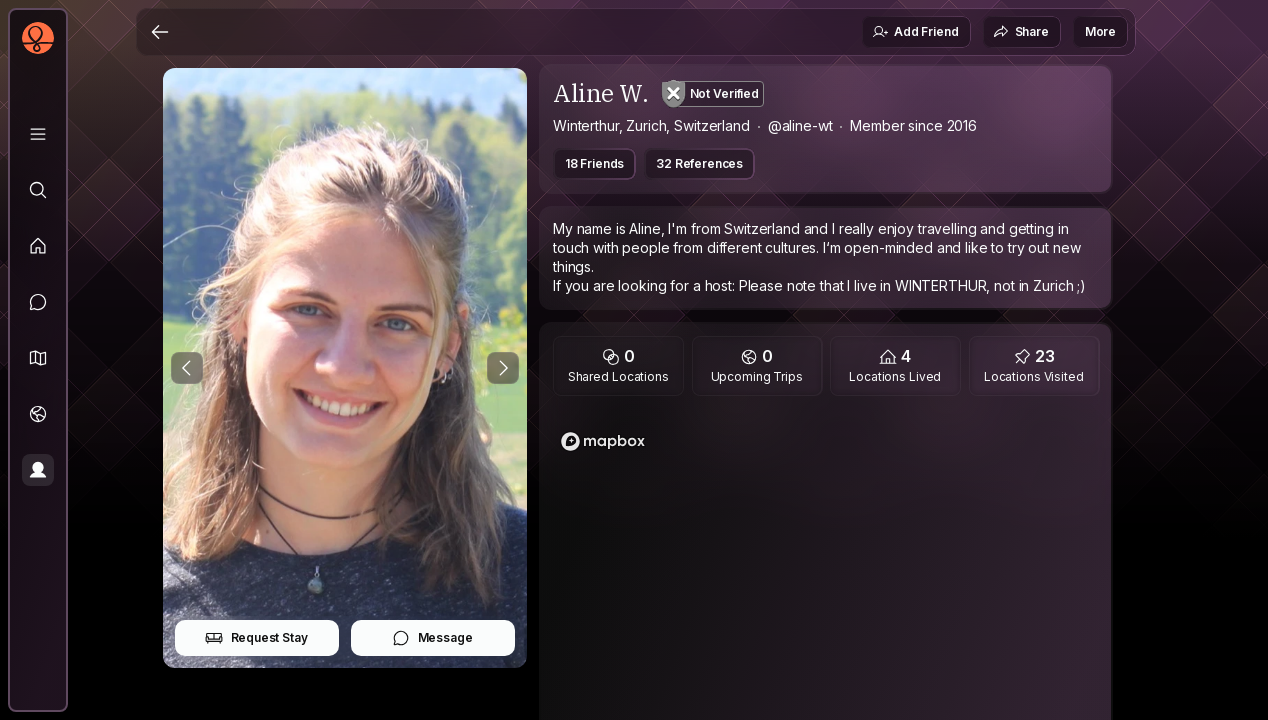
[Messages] (38, 302)
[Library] (38, 134)
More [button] (1100, 31)
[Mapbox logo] (603, 441)
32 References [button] (699, 163)
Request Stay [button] (256, 638)
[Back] (160, 32)
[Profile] (38, 470)
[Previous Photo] (187, 368)
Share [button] (1021, 32)
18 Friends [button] (594, 163)
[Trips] (38, 414)
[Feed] (38, 246)
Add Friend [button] (915, 32)
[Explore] (38, 190)
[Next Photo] (503, 368)
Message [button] (432, 638)
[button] (38, 358)
